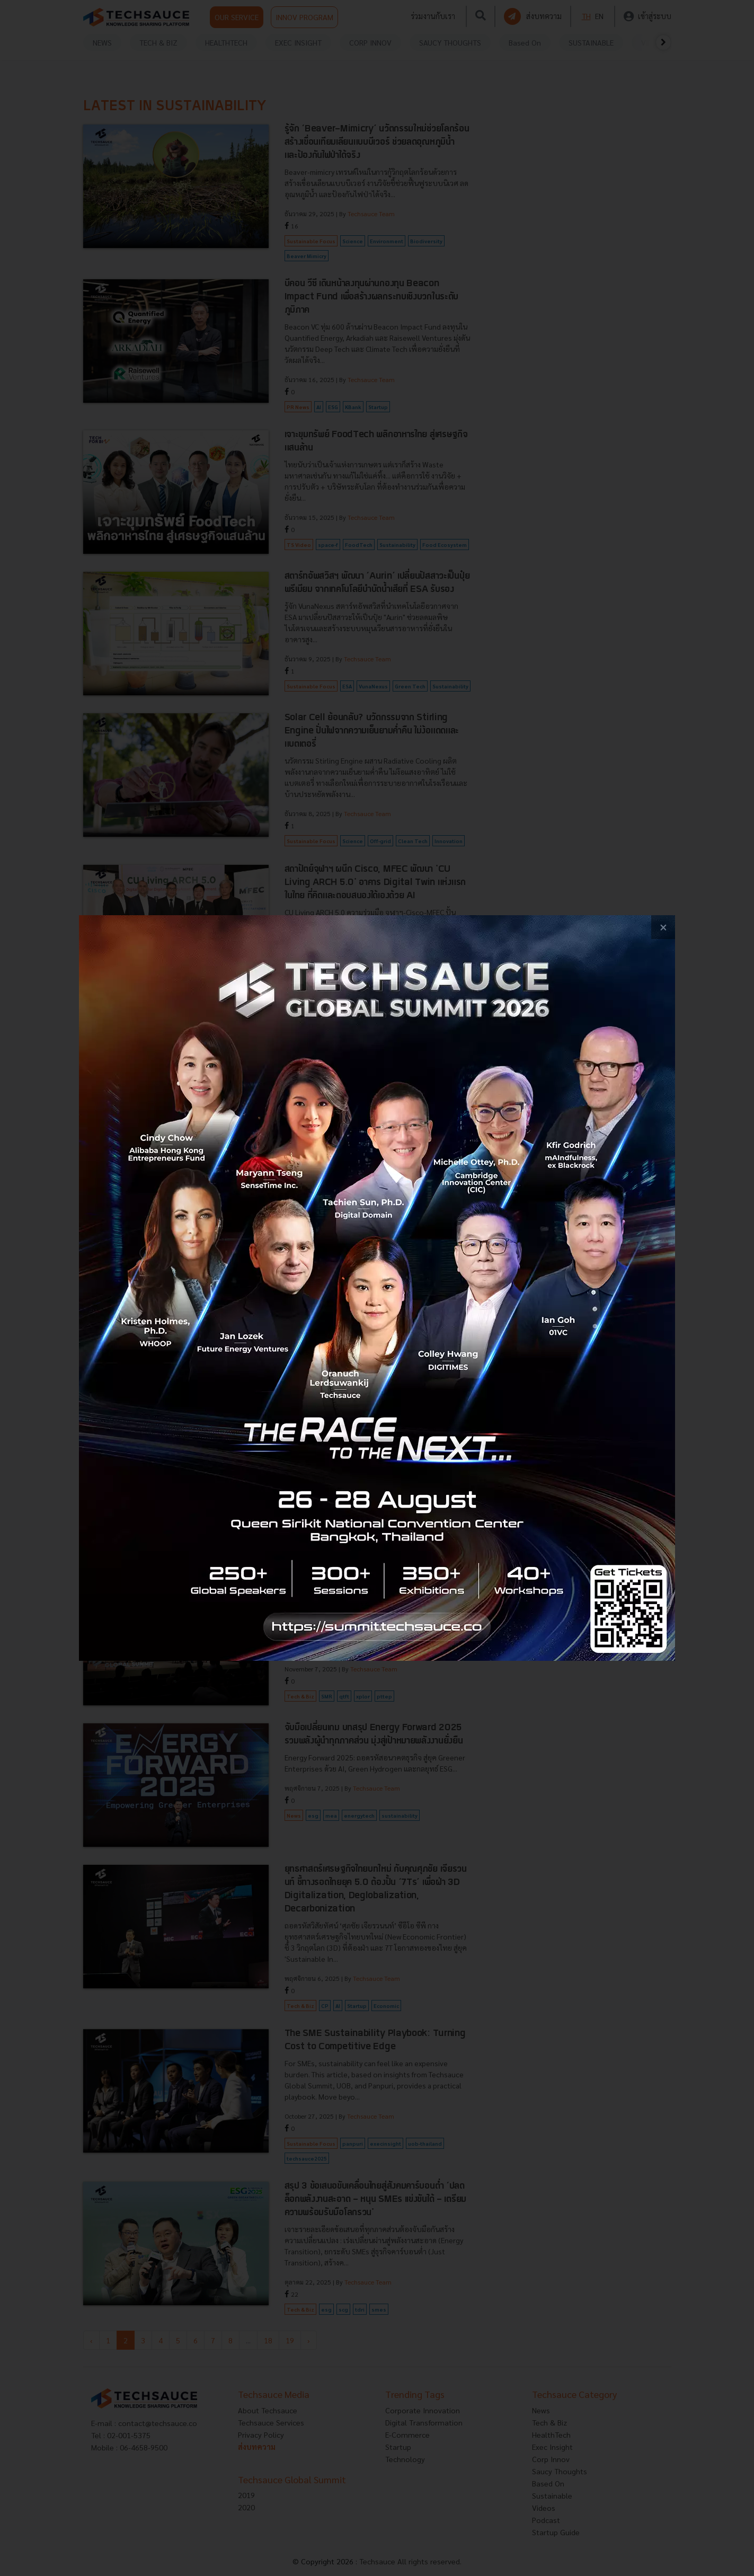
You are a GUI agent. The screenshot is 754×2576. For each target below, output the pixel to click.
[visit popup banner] (377, 1288)
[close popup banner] (663, 927)
